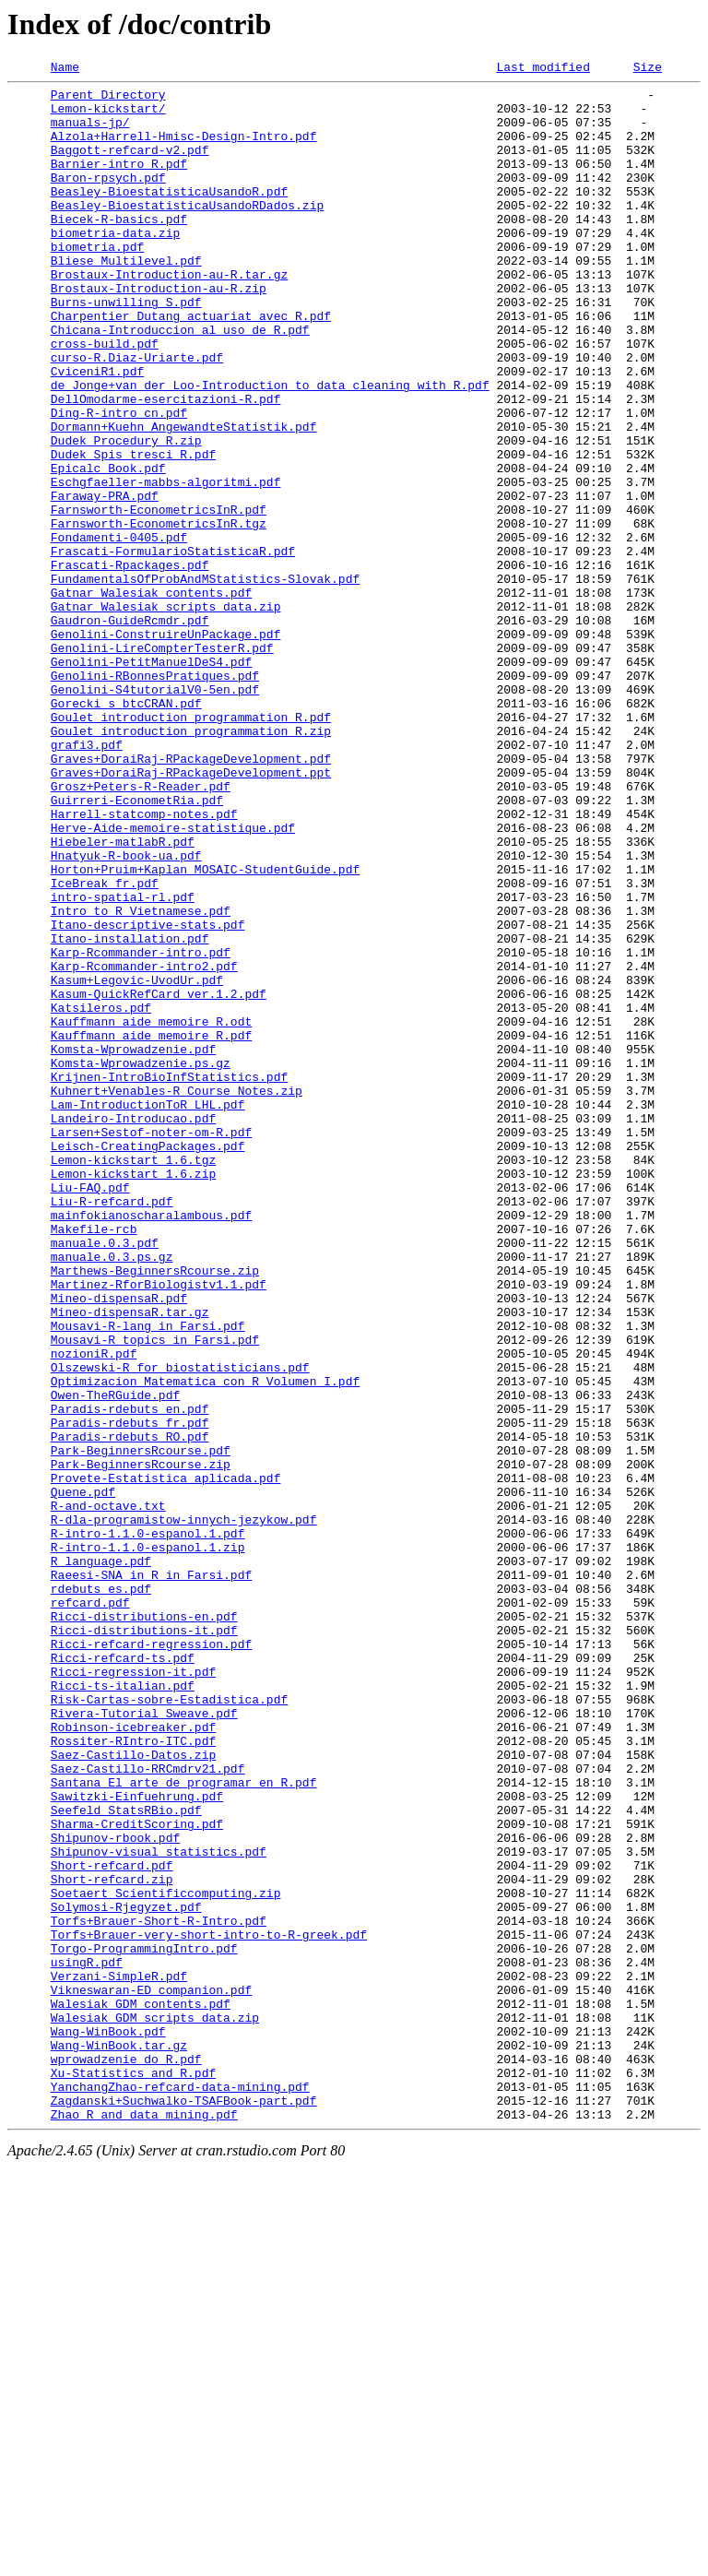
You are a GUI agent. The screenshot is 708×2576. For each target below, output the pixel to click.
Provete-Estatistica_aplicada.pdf (166, 1759)
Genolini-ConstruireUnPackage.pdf (166, 747)
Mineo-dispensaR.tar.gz (130, 1560)
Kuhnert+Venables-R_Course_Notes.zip (176, 1295)
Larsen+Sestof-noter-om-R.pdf (151, 1344)
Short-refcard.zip (112, 2241)
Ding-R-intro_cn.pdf (119, 481)
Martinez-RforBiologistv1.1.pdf (158, 1527)
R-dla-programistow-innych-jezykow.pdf (184, 1809)
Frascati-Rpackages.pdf (130, 664)
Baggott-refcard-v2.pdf (130, 166)
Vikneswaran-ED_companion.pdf (151, 2374)
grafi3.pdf (87, 880)
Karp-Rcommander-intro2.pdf (144, 1145)
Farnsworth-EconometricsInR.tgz (158, 614)
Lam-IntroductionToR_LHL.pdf (148, 1311)
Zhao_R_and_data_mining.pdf (144, 2523)
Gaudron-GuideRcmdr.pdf (130, 730)
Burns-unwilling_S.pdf (126, 348)
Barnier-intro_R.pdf (119, 182)
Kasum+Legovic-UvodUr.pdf (137, 1162)
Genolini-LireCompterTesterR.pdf (162, 763)
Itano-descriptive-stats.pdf (148, 1095)
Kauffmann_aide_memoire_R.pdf (151, 1228)
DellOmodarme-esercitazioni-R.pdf (166, 465)
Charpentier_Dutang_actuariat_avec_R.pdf (191, 365)
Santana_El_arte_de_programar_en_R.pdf (184, 2125)
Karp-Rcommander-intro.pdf (140, 1129)
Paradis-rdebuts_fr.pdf (130, 1693)
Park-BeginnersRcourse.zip (140, 1743)
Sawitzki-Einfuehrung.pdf (137, 2141)
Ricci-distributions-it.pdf (144, 1942)
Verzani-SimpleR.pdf (119, 2357)
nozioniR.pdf (94, 1610)
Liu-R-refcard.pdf (112, 1427)
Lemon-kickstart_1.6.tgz (133, 1378)
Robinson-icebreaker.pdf (133, 2058)
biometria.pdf (97, 282)
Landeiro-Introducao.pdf (133, 1328)
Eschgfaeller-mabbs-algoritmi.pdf (166, 564)
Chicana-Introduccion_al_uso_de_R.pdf (180, 382)
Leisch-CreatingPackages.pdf (148, 1361)
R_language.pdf (101, 1859)
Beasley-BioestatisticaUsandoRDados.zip (187, 232)
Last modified (542, 69)
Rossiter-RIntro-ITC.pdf (133, 2075)
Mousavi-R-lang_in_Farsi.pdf (148, 1577)
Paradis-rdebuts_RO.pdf (130, 1710)
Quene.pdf (83, 1776)
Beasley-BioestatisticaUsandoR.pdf (169, 216)
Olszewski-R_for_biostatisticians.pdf (180, 1627)
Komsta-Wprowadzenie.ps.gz (140, 1261)
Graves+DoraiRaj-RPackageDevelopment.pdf (191, 896)
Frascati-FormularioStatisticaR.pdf (173, 647)
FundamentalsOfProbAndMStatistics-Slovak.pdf (205, 680)
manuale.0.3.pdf (105, 1477)
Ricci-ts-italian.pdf (123, 2008)
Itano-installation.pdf (130, 1112)
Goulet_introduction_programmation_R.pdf (191, 846)
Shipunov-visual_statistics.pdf (158, 2208)
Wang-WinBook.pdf (108, 2424)
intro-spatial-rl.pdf (123, 1062)
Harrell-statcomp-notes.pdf (144, 963)
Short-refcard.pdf (112, 2224)
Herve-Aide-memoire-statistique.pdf (173, 979)
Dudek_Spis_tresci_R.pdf (133, 531)
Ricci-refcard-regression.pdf (151, 1959)
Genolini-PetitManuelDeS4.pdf (151, 780)
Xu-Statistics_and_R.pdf (133, 2473)
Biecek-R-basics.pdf (119, 249)
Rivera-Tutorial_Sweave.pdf (144, 2042)
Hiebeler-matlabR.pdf (123, 996)
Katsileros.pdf (101, 1195)
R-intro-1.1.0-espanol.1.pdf (148, 1826)
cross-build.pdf (105, 398)
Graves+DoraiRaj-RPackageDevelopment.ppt (191, 913)
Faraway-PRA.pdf (105, 581)
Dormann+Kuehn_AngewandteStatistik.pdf (184, 498)
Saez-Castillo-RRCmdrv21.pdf (148, 2108)
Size (647, 69)
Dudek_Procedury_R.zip (126, 514)
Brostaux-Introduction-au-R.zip (158, 332)
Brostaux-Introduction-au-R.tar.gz (169, 315)
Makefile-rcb (94, 1461)
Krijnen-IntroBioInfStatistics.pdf (169, 1278)
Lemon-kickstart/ (108, 116)
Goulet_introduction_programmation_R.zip (191, 863)
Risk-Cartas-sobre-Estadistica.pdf (169, 2025)
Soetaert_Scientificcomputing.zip (166, 2258)
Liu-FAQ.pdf (90, 1411)
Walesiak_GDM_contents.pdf (140, 2390)
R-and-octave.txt (108, 1793)
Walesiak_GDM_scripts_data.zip (155, 2407)
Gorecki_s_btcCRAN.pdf (126, 830)
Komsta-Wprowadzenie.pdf (133, 1245)
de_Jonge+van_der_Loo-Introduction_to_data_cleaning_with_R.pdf (270, 448)
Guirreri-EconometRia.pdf (137, 946)
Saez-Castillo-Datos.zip (133, 2091)
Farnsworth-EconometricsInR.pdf (158, 597)
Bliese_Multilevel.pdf (126, 299)
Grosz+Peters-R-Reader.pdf (140, 929)
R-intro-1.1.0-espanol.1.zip (148, 1842)
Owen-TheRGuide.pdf (115, 1660)
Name (65, 69)
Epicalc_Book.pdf (108, 548)
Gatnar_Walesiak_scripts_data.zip (166, 714)
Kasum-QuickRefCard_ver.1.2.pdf (158, 1178)
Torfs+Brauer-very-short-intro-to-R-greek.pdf (209, 2307)
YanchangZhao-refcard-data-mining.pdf (180, 2490)
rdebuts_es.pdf (101, 1892)
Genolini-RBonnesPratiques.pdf (155, 797)
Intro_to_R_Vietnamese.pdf (140, 1079)
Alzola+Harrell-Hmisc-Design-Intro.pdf (184, 149)
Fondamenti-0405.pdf (119, 631)
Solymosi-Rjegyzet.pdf (126, 2274)
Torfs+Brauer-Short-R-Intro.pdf (158, 2291)
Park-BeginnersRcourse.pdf (140, 1726)
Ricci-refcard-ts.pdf (123, 1975)
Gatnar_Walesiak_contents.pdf (151, 697)
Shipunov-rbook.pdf (115, 2191)
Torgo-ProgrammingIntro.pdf (144, 2324)
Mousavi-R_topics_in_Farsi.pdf (155, 1593)
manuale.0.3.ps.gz (112, 1494)
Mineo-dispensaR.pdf (119, 1544)
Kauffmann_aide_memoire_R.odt (151, 1212)
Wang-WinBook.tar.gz (119, 2440)
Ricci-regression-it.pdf (133, 1992)
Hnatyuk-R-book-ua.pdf (126, 1012)
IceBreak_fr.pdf (105, 1046)
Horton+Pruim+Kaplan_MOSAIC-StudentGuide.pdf (205, 1029)
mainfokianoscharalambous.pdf (151, 1444)
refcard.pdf (90, 1909)
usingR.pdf (87, 2341)
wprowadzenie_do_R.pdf (126, 2457)
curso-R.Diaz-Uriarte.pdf (137, 415)
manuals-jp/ (90, 133)
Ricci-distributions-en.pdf (144, 1925)
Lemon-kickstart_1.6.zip (133, 1394)
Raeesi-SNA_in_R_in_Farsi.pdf (151, 1876)
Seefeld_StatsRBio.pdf (126, 2158)
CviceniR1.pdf (97, 431)
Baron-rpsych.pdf (108, 199)
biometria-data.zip (115, 265)
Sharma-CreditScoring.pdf (137, 2174)
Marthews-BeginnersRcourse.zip (155, 1510)
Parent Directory (108, 99)
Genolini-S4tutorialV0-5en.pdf (155, 813)
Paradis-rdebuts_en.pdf (130, 1676)
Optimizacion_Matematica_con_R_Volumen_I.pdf (205, 1643)
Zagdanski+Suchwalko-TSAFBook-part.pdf (184, 2507)
